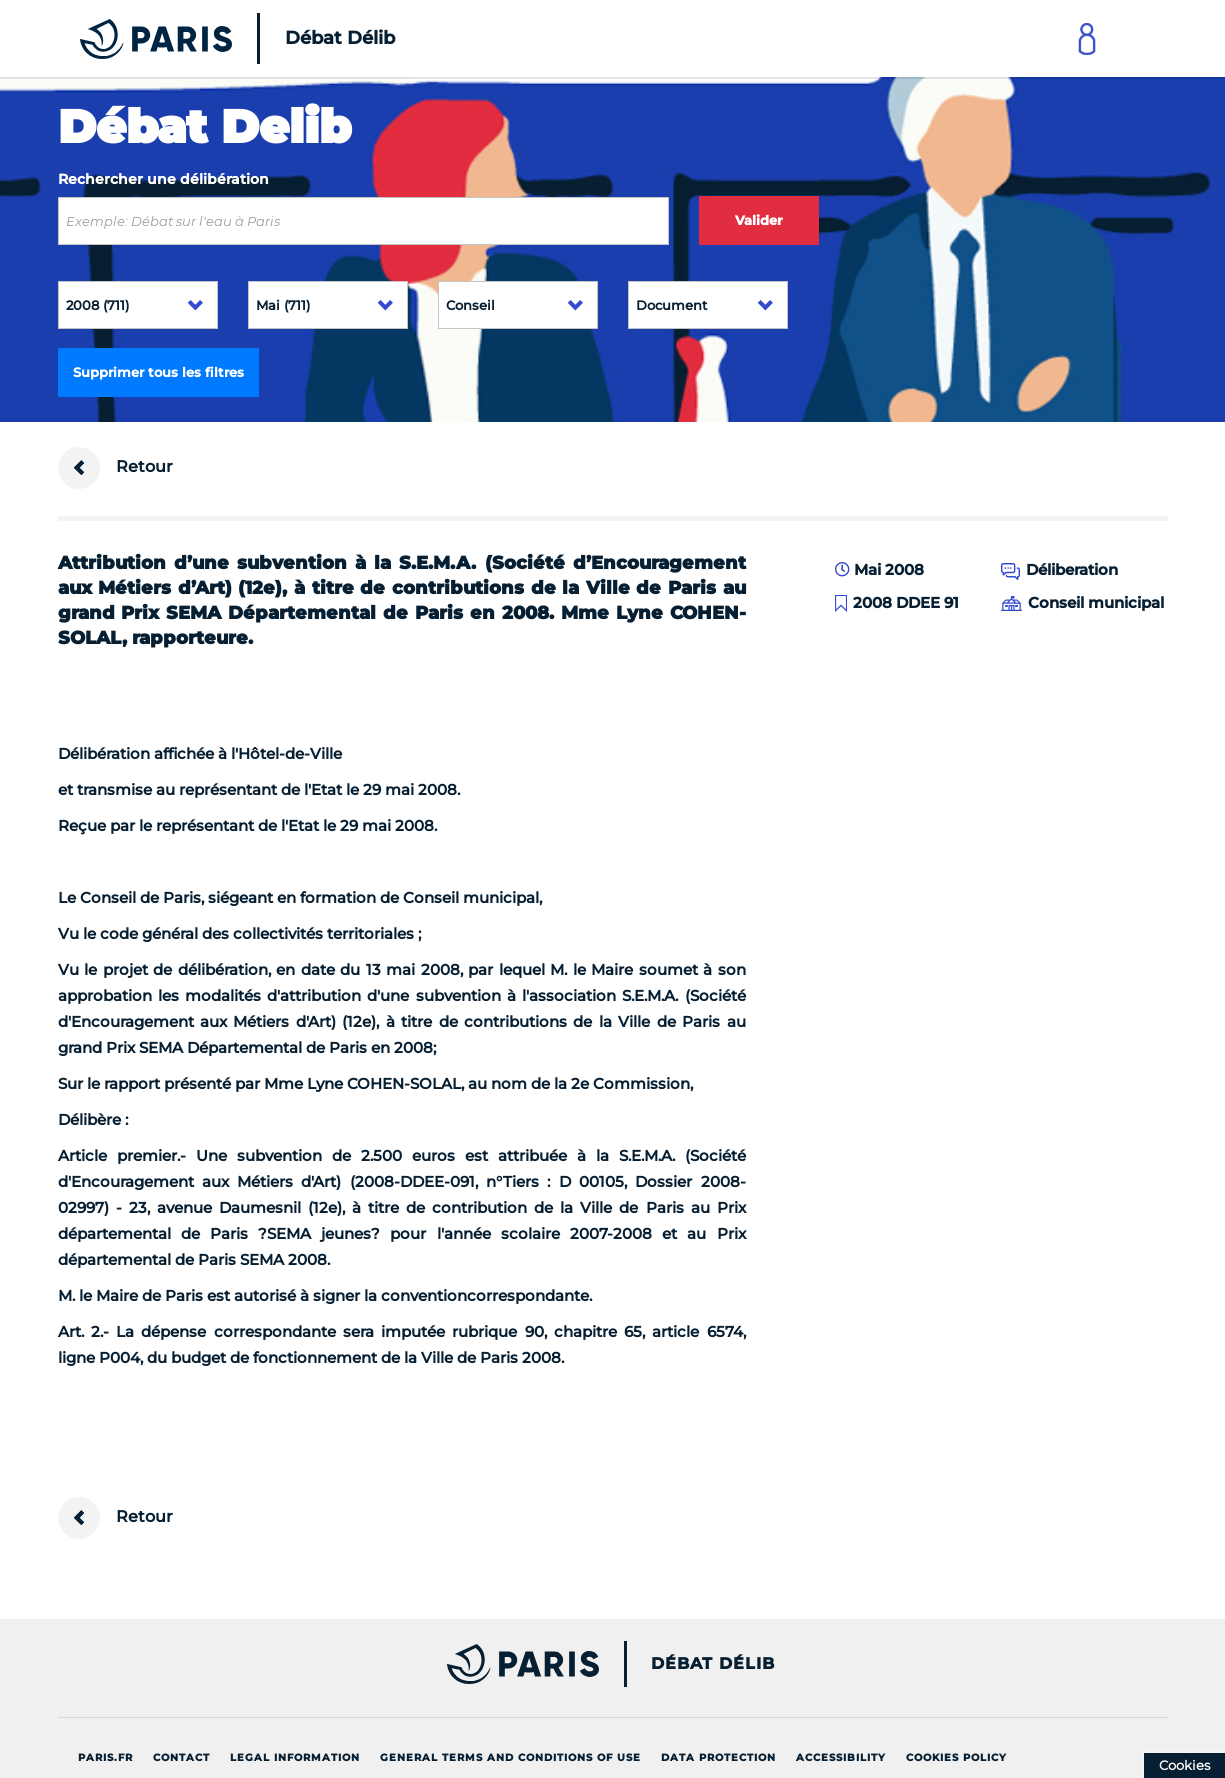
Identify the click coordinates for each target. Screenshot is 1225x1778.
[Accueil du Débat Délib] (210, 38)
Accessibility (841, 1757)
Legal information (295, 1757)
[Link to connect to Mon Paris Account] (1087, 38)
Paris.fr (105, 1757)
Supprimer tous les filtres (158, 372)
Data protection (718, 1757)
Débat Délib (713, 1664)
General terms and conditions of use (510, 1757)
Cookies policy (956, 1757)
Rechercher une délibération (163, 179)
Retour (115, 468)
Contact (181, 1757)
